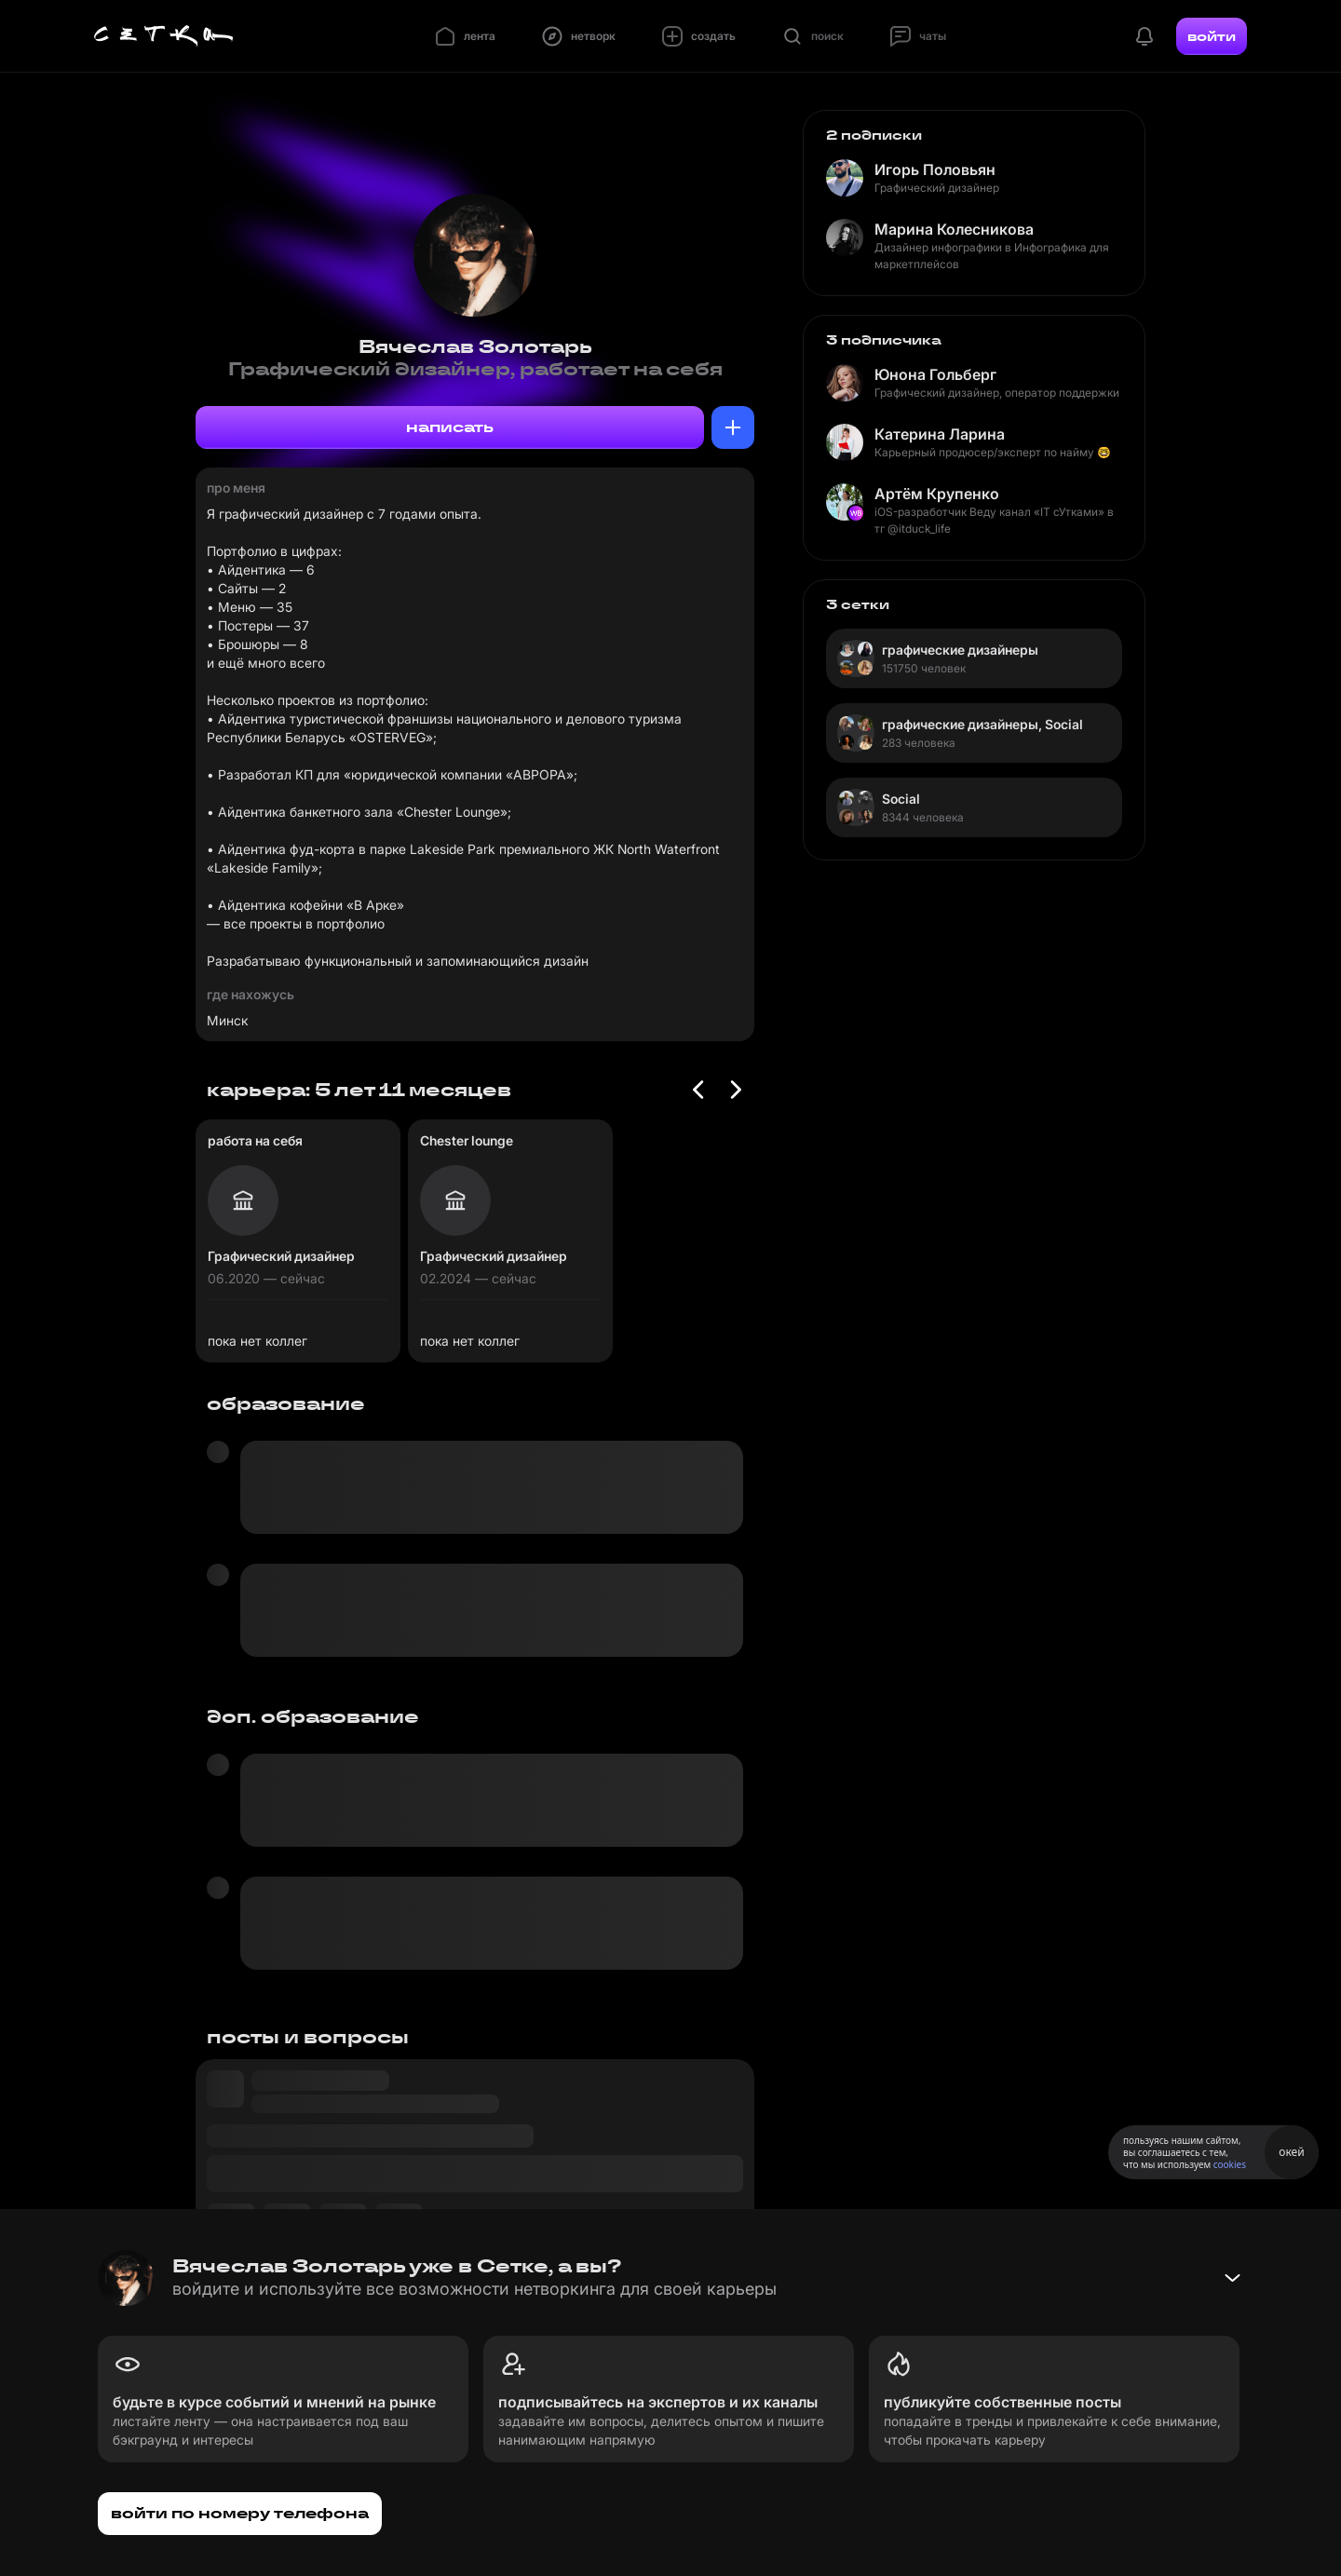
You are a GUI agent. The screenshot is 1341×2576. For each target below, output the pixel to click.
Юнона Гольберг (935, 374)
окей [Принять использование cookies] (1291, 2152)
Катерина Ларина (939, 434)
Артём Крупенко (936, 493)
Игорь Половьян (935, 169)
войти (1211, 36)
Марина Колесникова (954, 229)
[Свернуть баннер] (1232, 2278)
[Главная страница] (164, 36)
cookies (1229, 2164)
